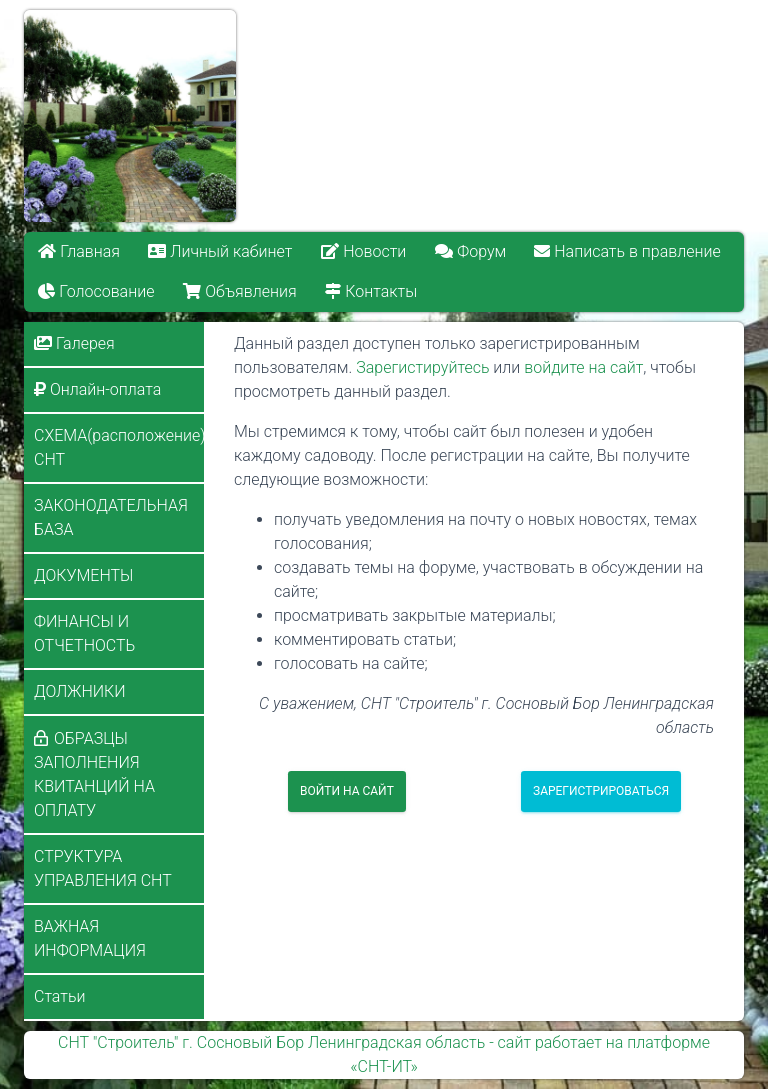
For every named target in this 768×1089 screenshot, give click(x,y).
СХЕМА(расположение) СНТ (119, 447)
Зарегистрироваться (601, 791)
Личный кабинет (221, 251)
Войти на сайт (347, 791)
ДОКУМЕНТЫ (83, 575)
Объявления (239, 291)
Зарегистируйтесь (422, 367)
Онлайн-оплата (97, 389)
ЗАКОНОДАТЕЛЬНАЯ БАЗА (111, 517)
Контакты (371, 291)
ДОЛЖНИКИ (80, 691)
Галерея (74, 343)
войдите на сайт (583, 367)
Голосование (96, 291)
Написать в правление (628, 251)
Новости (363, 251)
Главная (79, 251)
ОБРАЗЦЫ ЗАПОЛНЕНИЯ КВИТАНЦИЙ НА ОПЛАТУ (94, 774)
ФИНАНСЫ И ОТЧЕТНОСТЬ (84, 633)
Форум (470, 251)
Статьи (59, 996)
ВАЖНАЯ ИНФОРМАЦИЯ (90, 938)
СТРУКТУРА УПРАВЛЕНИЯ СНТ (103, 868)
